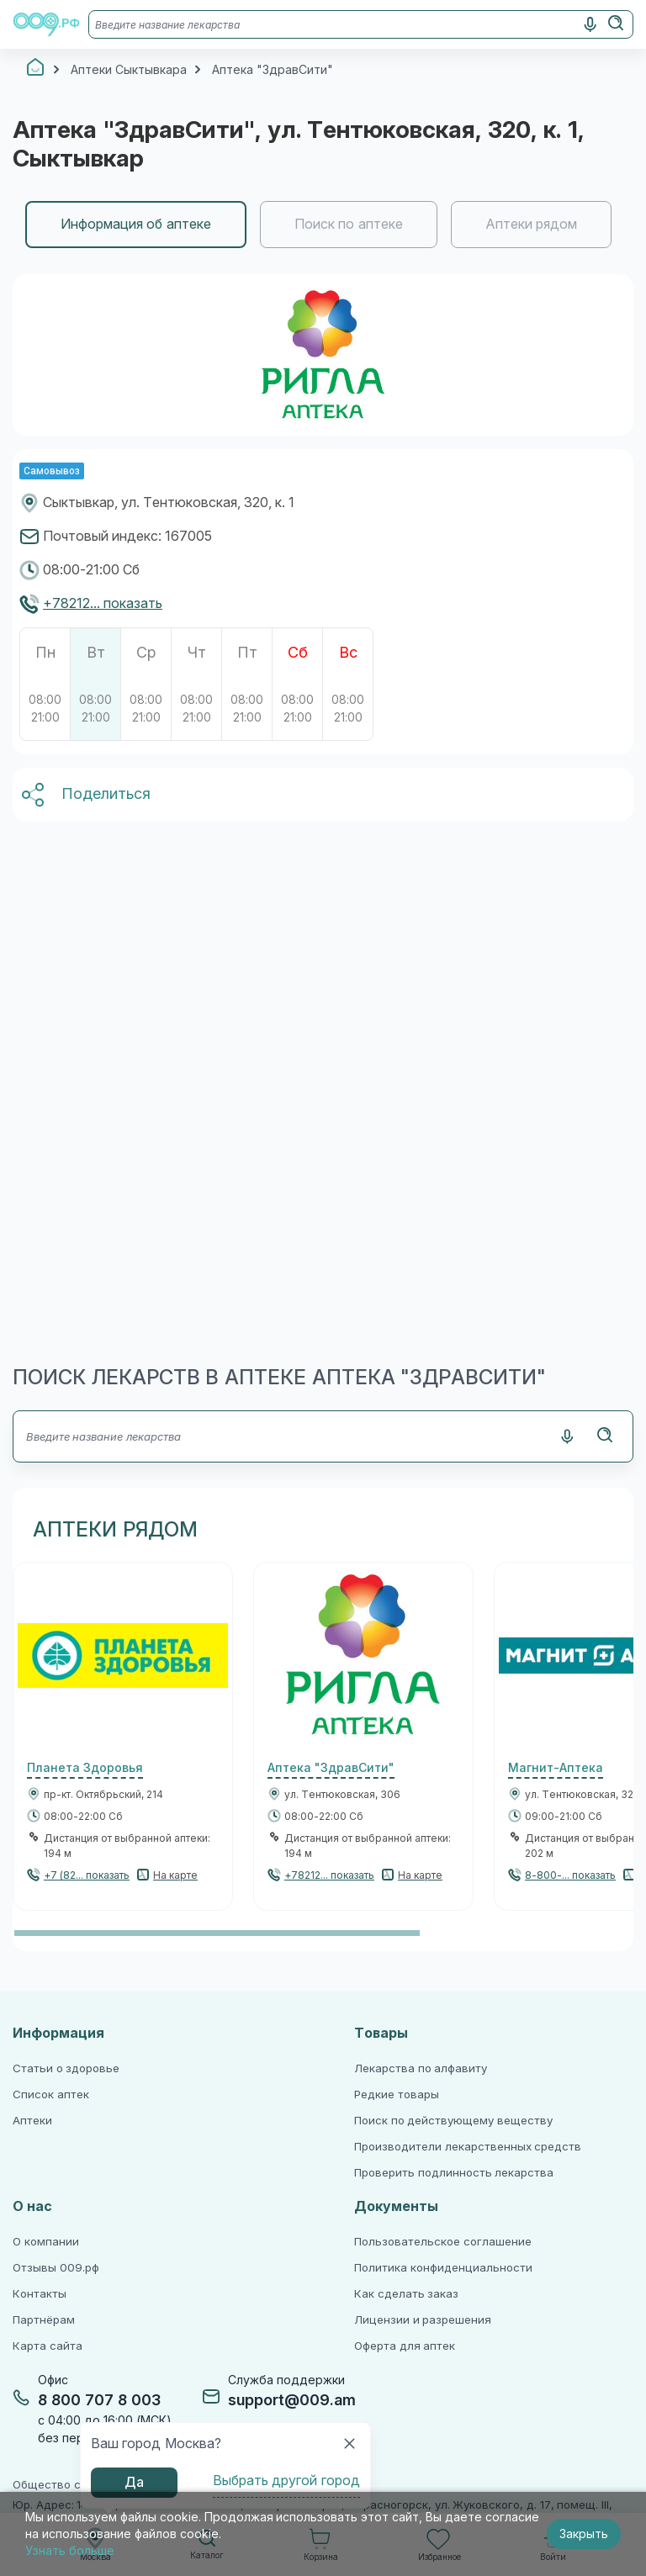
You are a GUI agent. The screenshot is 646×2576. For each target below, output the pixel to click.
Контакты (39, 2294)
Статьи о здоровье (66, 2068)
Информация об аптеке (136, 224)
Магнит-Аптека (555, 1768)
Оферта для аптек (404, 2346)
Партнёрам (44, 2320)
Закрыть (583, 2534)
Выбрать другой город (286, 2480)
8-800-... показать (570, 1875)
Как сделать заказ (406, 2294)
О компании (46, 2241)
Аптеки (32, 2120)
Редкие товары (396, 2094)
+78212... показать (102, 603)
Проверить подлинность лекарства (453, 2172)
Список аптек (51, 2094)
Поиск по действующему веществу (453, 2120)
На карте (175, 1875)
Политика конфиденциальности (443, 2267)
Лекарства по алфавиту (420, 2068)
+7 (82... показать (87, 1875)
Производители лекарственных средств (467, 2146)
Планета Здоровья (85, 1768)
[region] (323, 224)
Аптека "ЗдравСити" (330, 1768)
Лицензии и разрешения (422, 2320)
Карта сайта (47, 2346)
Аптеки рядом (531, 224)
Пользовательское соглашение (443, 2241)
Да (134, 2482)
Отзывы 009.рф (56, 2267)
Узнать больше (69, 2550)
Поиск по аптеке (348, 224)
